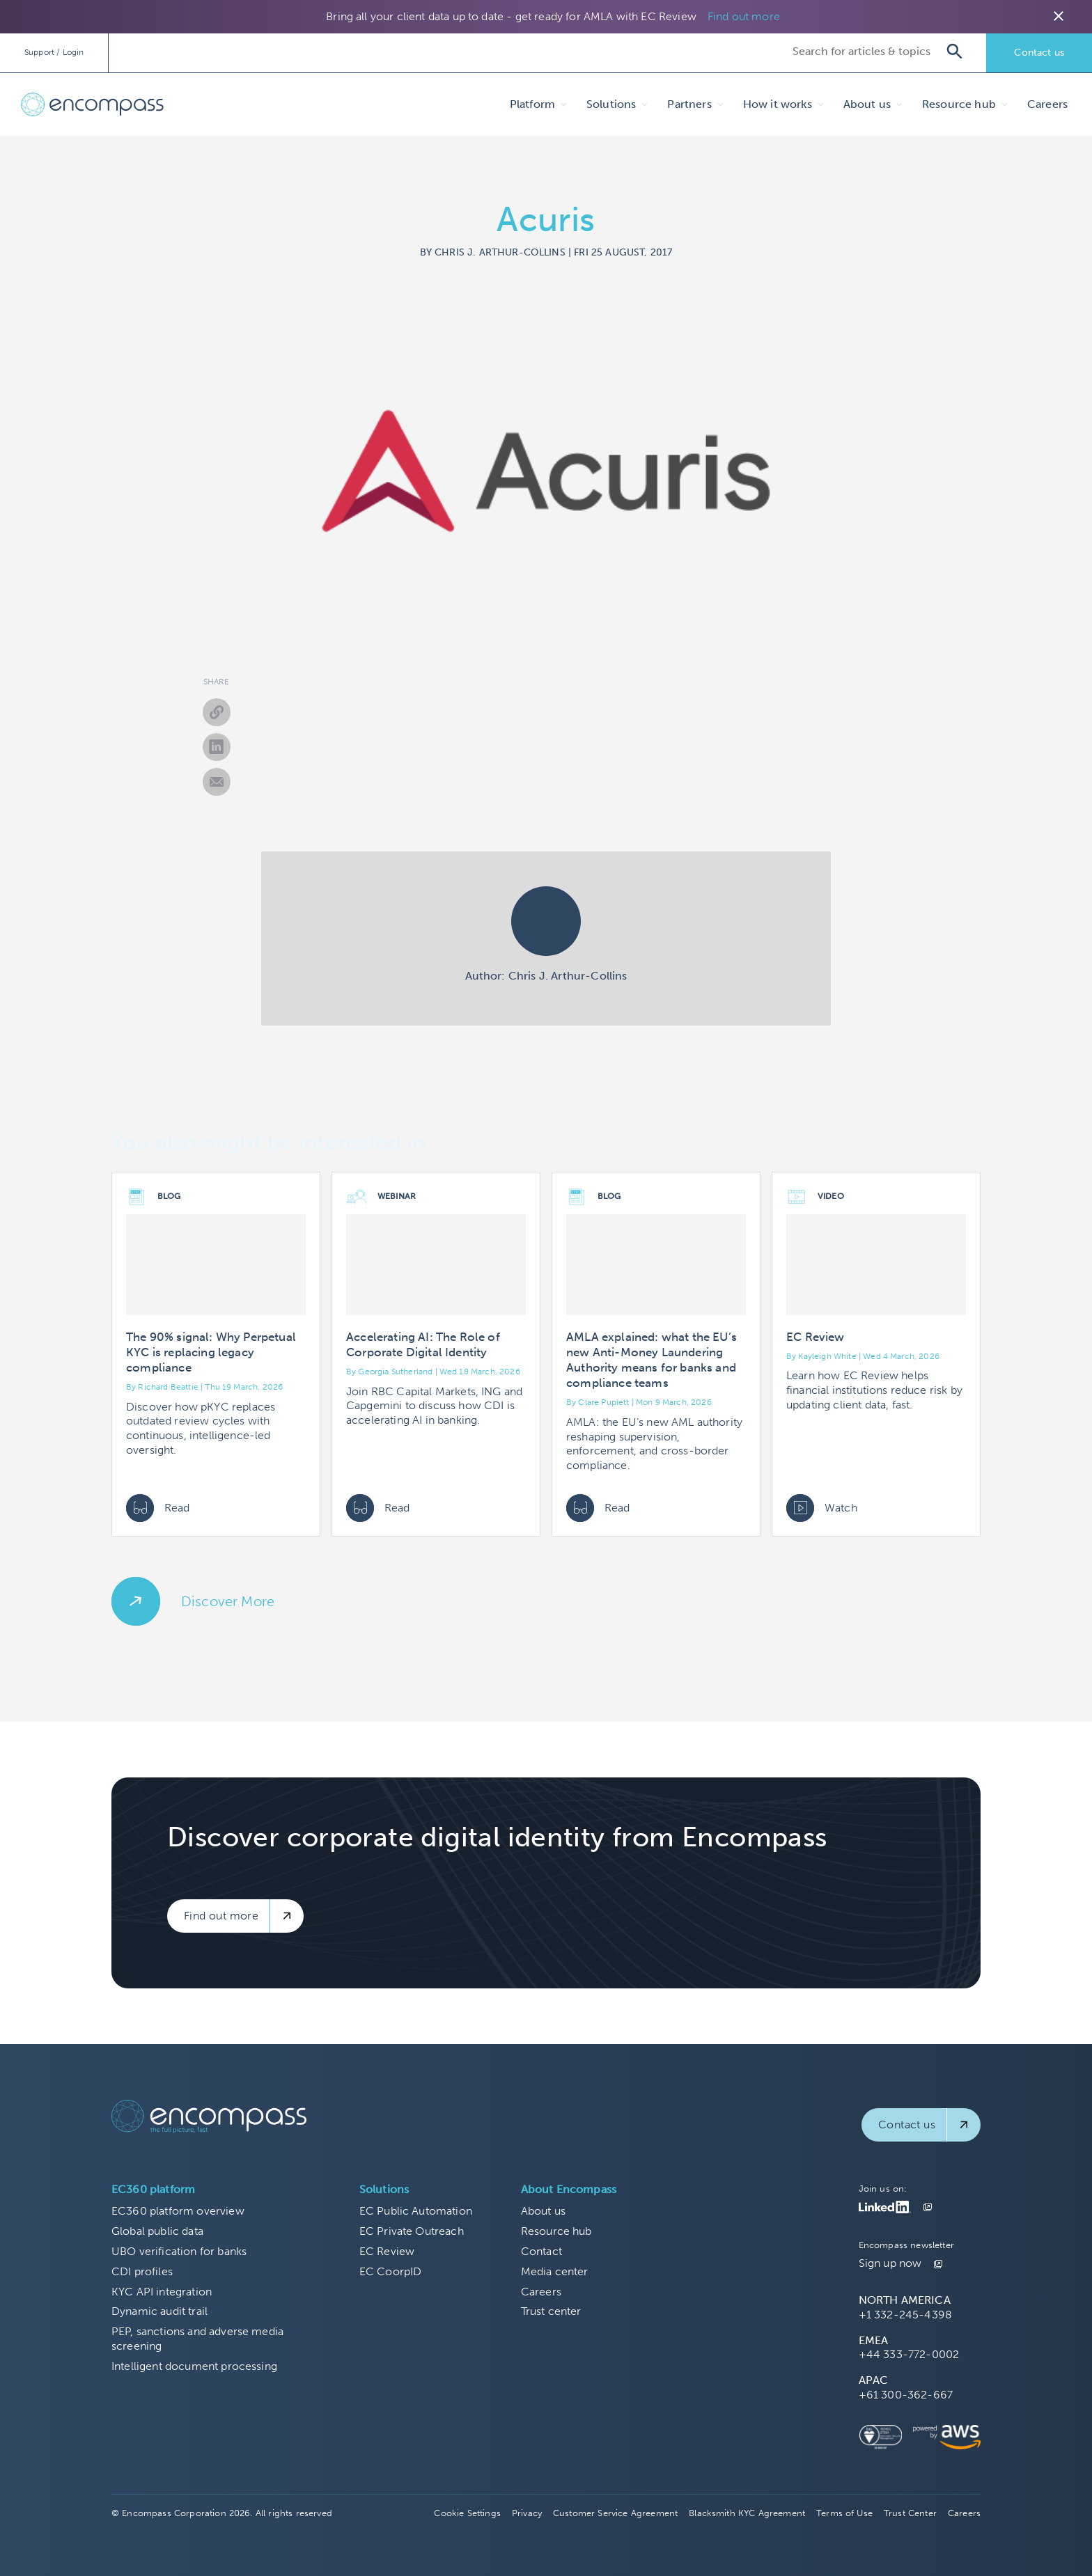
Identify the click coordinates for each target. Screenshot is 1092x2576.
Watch (821, 1508)
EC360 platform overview (177, 2210)
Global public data (157, 2231)
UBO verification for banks (179, 2251)
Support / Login (54, 52)
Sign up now (890, 2263)
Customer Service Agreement (615, 2513)
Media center (554, 2271)
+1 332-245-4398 (905, 2314)
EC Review (386, 2251)
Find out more (744, 16)
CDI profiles (142, 2271)
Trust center (551, 2311)
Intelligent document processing (194, 2366)
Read (158, 1508)
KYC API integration (161, 2291)
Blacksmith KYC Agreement (747, 2513)
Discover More (227, 1601)
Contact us (1039, 52)
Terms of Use (844, 2513)
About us (543, 2210)
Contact (541, 2251)
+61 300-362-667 (906, 2394)
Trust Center (910, 2513)
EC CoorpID (390, 2271)
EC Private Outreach (411, 2231)
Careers (1047, 104)
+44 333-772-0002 (909, 2354)
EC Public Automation (415, 2210)
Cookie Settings (467, 2513)
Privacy (527, 2513)
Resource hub (556, 2231)
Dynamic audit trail (159, 2311)
